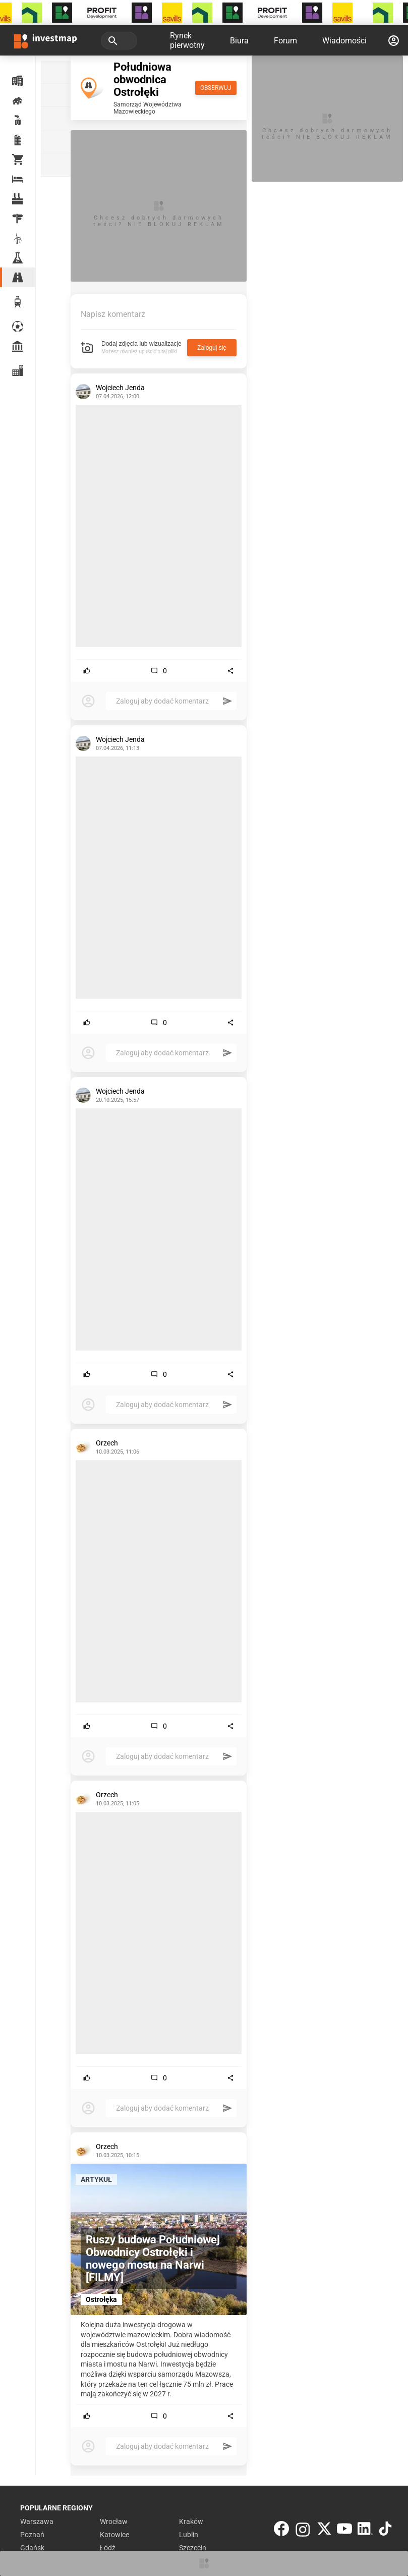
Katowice (114, 2535)
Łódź (107, 2548)
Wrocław (114, 2521)
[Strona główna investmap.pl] (45, 40)
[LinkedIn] (365, 2531)
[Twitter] (324, 2531)
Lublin (188, 2535)
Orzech (107, 1443)
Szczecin (192, 2548)
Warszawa (36, 2521)
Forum (285, 40)
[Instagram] (303, 2531)
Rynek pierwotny (187, 40)
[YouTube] (344, 2531)
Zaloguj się (211, 347)
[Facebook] (281, 2531)
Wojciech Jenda (120, 388)
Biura (239, 40)
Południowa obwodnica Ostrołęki (142, 79)
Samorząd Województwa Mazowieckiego (147, 108)
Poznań (32, 2535)
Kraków (191, 2521)
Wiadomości (344, 40)
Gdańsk (32, 2548)
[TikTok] (385, 2531)
